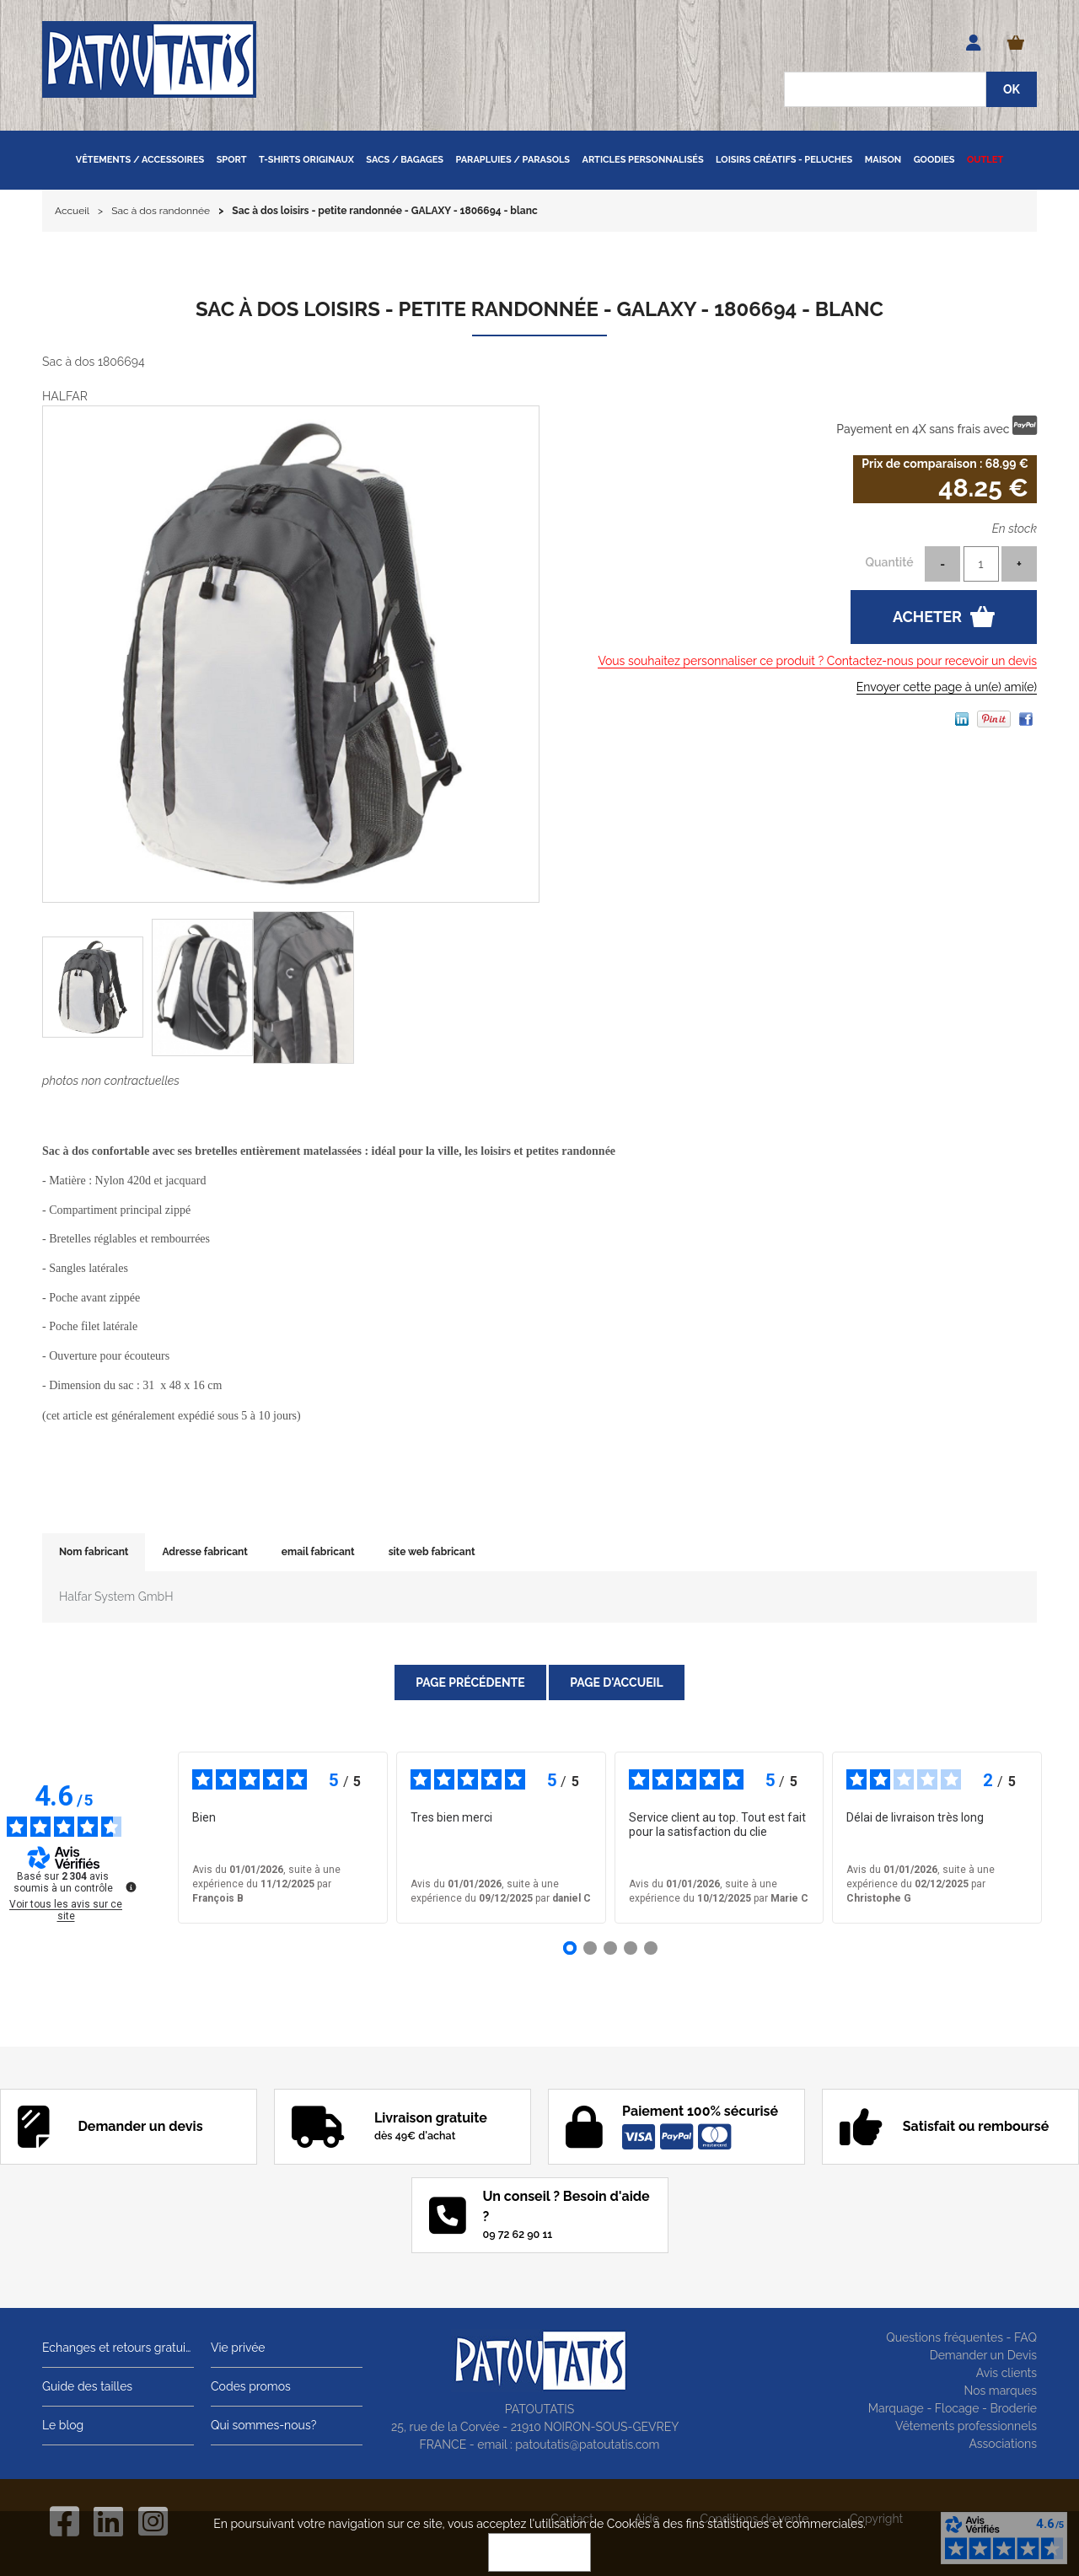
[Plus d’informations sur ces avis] (130, 1885)
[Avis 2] (590, 1948)
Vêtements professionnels (966, 2426)
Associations (1003, 2443)
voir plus (661, 1846)
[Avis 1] (570, 1948)
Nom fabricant (93, 1552)
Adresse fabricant (204, 1552)
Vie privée (238, 2347)
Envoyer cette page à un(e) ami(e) (946, 687)
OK (539, 2552)
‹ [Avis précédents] (153, 1837)
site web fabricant (432, 1552)
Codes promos (251, 2386)
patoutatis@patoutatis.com (587, 2444)
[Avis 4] (630, 1948)
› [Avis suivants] (1066, 1837)
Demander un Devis (983, 2355)
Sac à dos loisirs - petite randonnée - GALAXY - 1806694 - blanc (539, 309)
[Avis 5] (651, 1948)
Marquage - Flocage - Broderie (952, 2408)
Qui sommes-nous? (263, 2425)
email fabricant (318, 1552)
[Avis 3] (610, 1948)
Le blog (62, 2425)
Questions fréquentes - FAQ (961, 2337)
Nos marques (1000, 2390)
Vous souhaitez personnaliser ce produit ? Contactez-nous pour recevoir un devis (817, 661)
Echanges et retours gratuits (118, 2347)
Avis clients (1006, 2373)
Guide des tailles (87, 2386)
